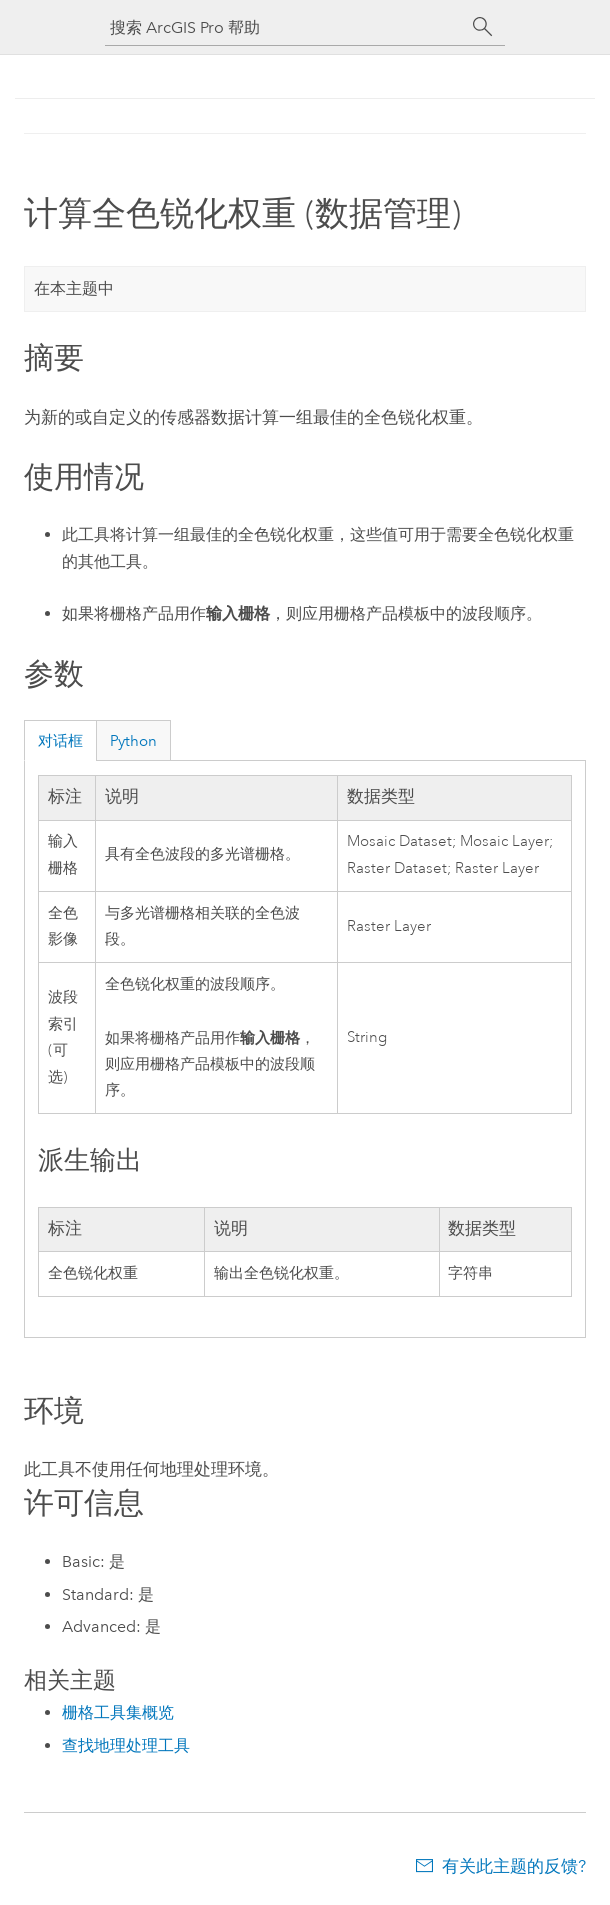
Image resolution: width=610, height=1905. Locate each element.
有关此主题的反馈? (514, 1866)
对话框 (60, 741)
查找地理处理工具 (126, 1745)
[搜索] (483, 27)
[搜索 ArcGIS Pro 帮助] (285, 27)
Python (133, 741)
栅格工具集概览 (118, 1712)
